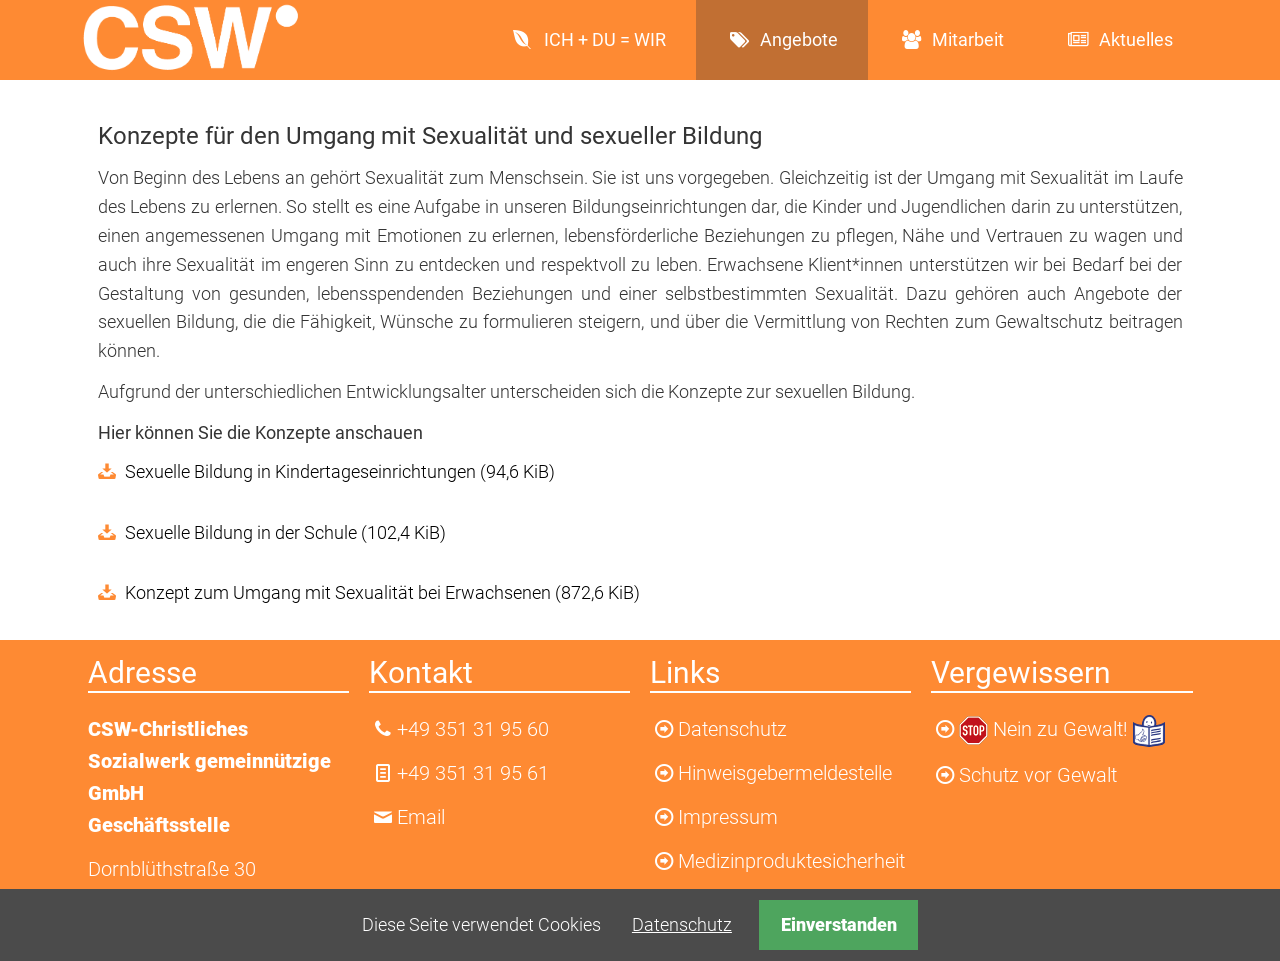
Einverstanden (839, 924)
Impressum (728, 817)
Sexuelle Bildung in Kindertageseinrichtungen (340, 471)
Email (421, 817)
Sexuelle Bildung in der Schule (285, 532)
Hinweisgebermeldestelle (785, 773)
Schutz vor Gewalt (1038, 775)
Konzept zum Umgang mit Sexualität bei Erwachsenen (382, 592)
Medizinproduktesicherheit (791, 861)
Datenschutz (682, 924)
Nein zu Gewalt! (1063, 729)
